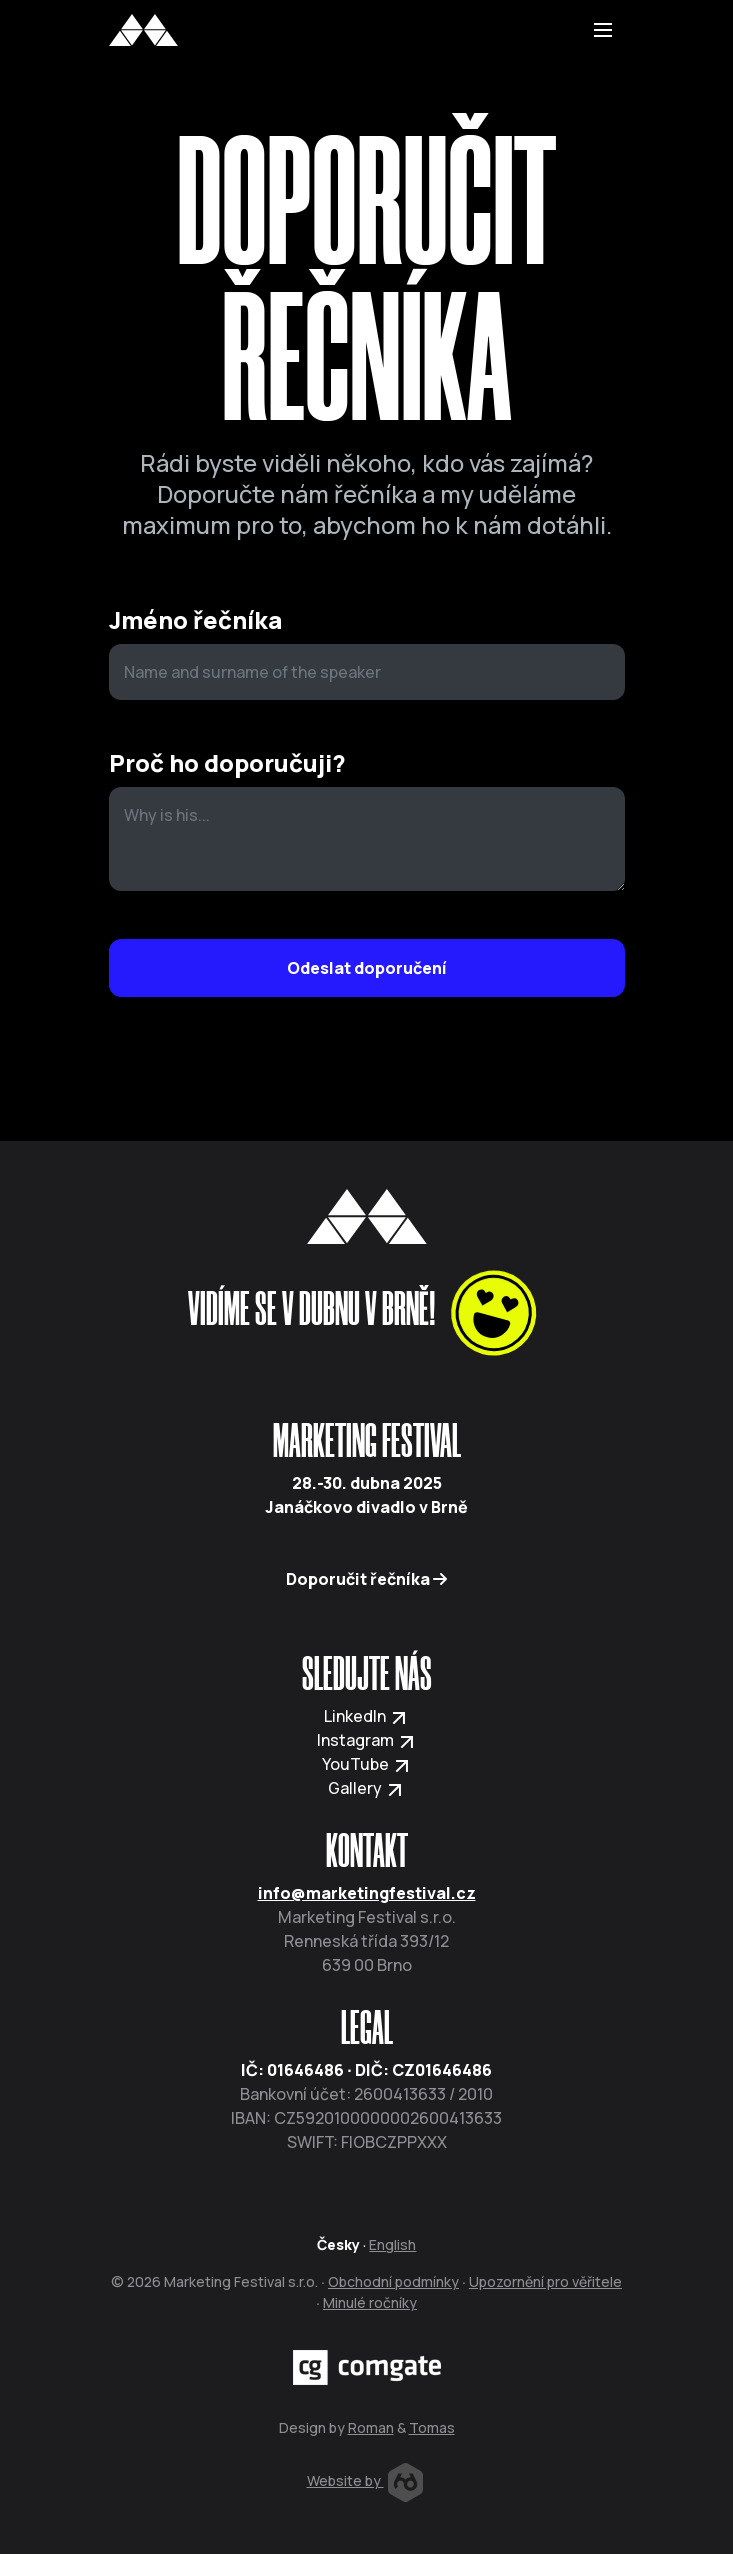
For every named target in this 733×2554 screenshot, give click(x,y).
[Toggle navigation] (603, 30)
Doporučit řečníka (366, 1579)
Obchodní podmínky (393, 2281)
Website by (365, 2480)
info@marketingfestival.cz (367, 1893)
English (392, 2244)
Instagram (367, 1740)
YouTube (367, 1764)
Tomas (432, 2427)
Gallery (366, 1788)
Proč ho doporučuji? (227, 763)
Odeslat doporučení (367, 968)
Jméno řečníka (195, 620)
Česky (338, 2244)
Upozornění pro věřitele (545, 2281)
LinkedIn (366, 1716)
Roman (371, 2427)
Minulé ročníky (370, 2302)
